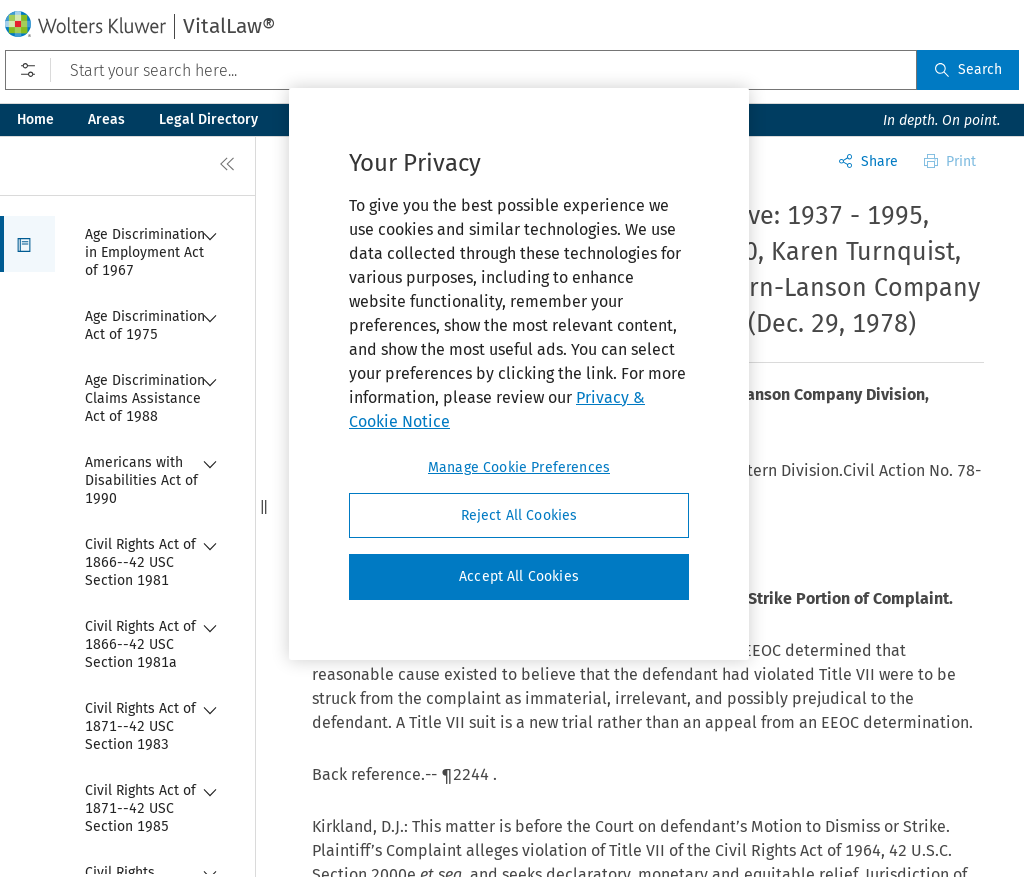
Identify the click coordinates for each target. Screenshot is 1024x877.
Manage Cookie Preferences (519, 467)
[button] (27, 244)
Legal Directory (208, 119)
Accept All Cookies (519, 576)
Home (35, 119)
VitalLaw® (229, 26)
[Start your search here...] (461, 70)
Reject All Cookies (519, 515)
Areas (106, 119)
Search (968, 69)
